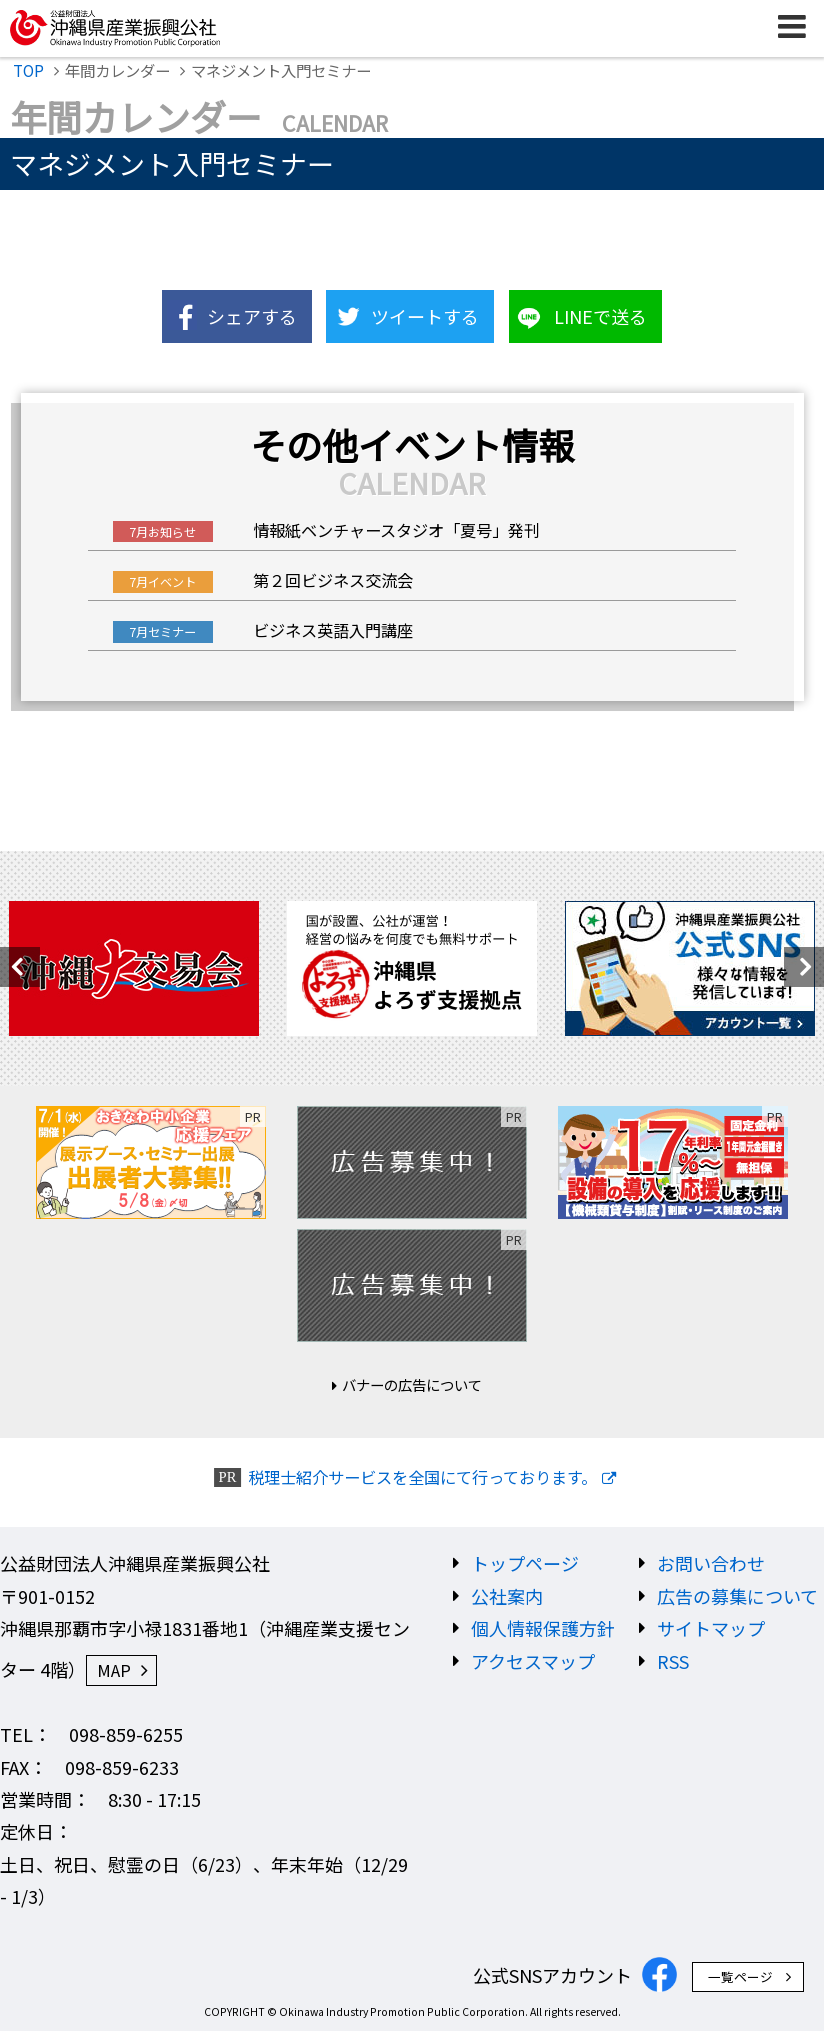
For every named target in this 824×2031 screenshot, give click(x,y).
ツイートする (425, 316)
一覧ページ (740, 1976)
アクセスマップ (533, 1661)
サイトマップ (711, 1628)
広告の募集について (737, 1596)
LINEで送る (600, 316)
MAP (114, 1670)
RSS (673, 1661)
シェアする (252, 316)
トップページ (525, 1563)
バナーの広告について (412, 1384)
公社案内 (507, 1596)
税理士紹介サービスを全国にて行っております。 (422, 1477)
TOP (28, 70)
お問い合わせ (711, 1563)
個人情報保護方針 (543, 1628)
